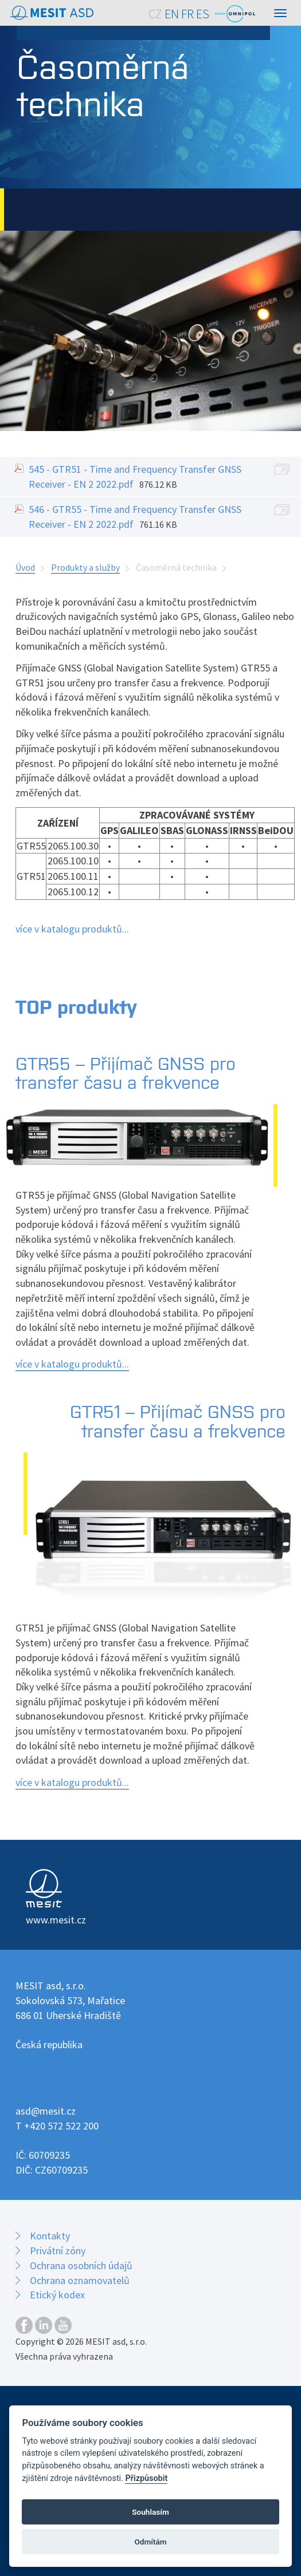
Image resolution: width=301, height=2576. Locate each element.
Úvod (25, 567)
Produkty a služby (85, 567)
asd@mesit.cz (45, 2110)
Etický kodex (57, 2294)
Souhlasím (150, 2511)
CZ (155, 14)
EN (172, 14)
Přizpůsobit (146, 2478)
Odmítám (150, 2541)
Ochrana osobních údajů (81, 2265)
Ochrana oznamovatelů (80, 2280)
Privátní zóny (57, 2250)
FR (187, 14)
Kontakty (50, 2235)
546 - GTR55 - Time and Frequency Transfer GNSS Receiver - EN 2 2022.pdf (135, 517)
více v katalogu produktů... (72, 928)
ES (202, 14)
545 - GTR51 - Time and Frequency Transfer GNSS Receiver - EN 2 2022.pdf (135, 477)
